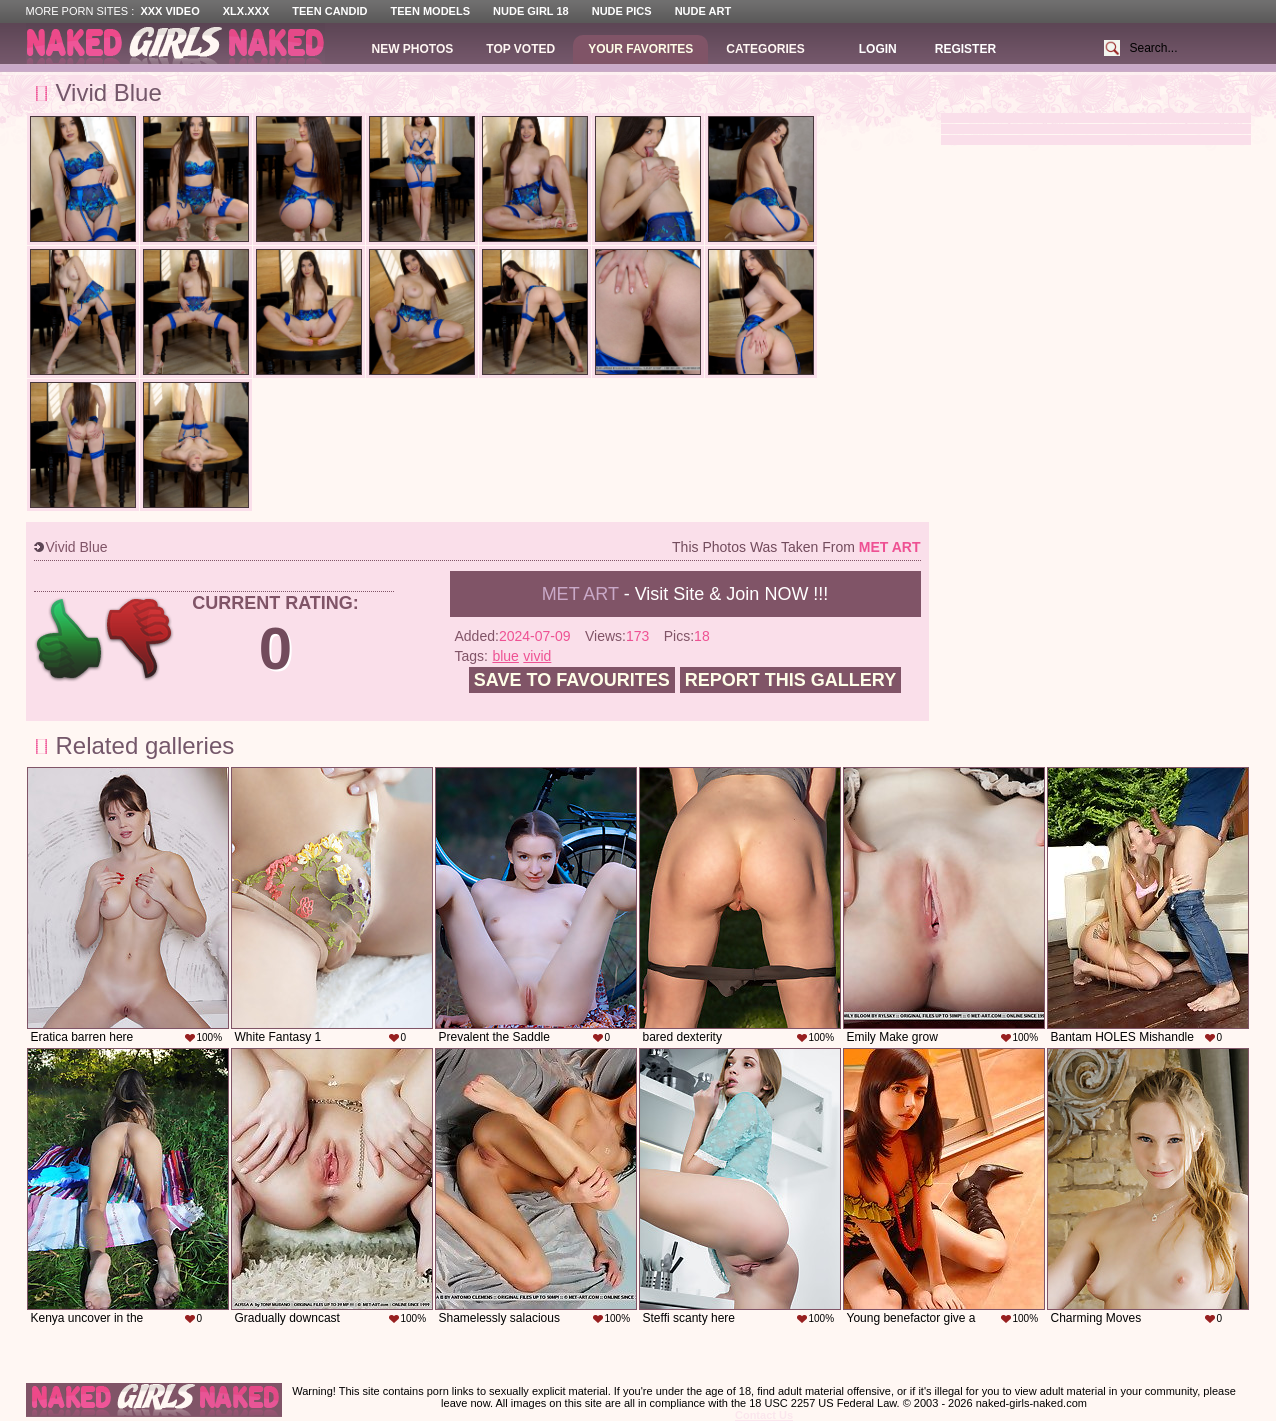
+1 (69, 639)
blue (505, 656)
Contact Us (764, 1415)
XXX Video (169, 11)
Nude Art (703, 11)
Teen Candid (329, 11)
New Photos (413, 49)
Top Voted (520, 49)
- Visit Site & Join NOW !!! (685, 594)
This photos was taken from (796, 547)
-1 (140, 639)
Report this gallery (790, 680)
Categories (765, 49)
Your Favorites (640, 49)
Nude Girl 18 (531, 11)
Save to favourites (572, 680)
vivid (537, 656)
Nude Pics (622, 11)
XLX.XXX (246, 11)
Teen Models (430, 11)
